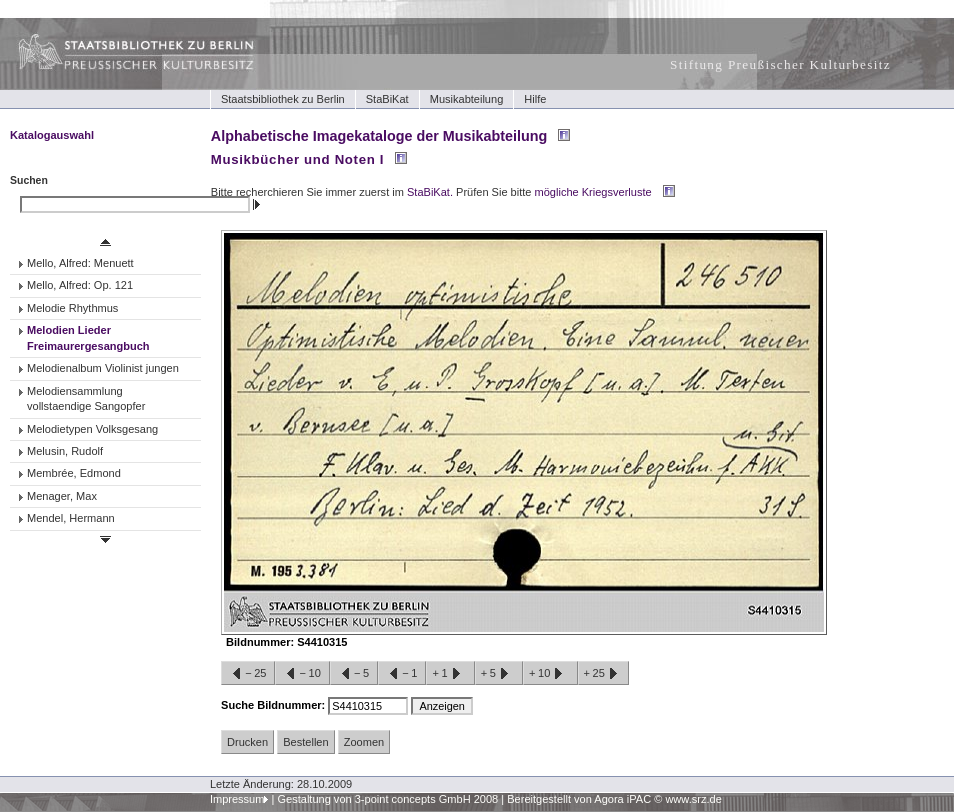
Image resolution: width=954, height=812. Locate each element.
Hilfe (535, 99)
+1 (450, 674)
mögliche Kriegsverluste (593, 192)
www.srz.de (693, 799)
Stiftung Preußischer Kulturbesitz (780, 64)
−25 (248, 674)
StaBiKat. (430, 192)
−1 (402, 674)
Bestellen (305, 742)
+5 (499, 674)
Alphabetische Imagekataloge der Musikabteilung (379, 136)
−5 (354, 674)
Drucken (247, 742)
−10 (302, 674)
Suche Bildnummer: (274, 705)
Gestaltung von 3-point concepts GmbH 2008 (387, 799)
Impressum (237, 799)
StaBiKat (387, 99)
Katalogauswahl (52, 135)
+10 (550, 674)
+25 (603, 674)
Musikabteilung (467, 99)
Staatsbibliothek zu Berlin (283, 99)
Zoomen (364, 742)
